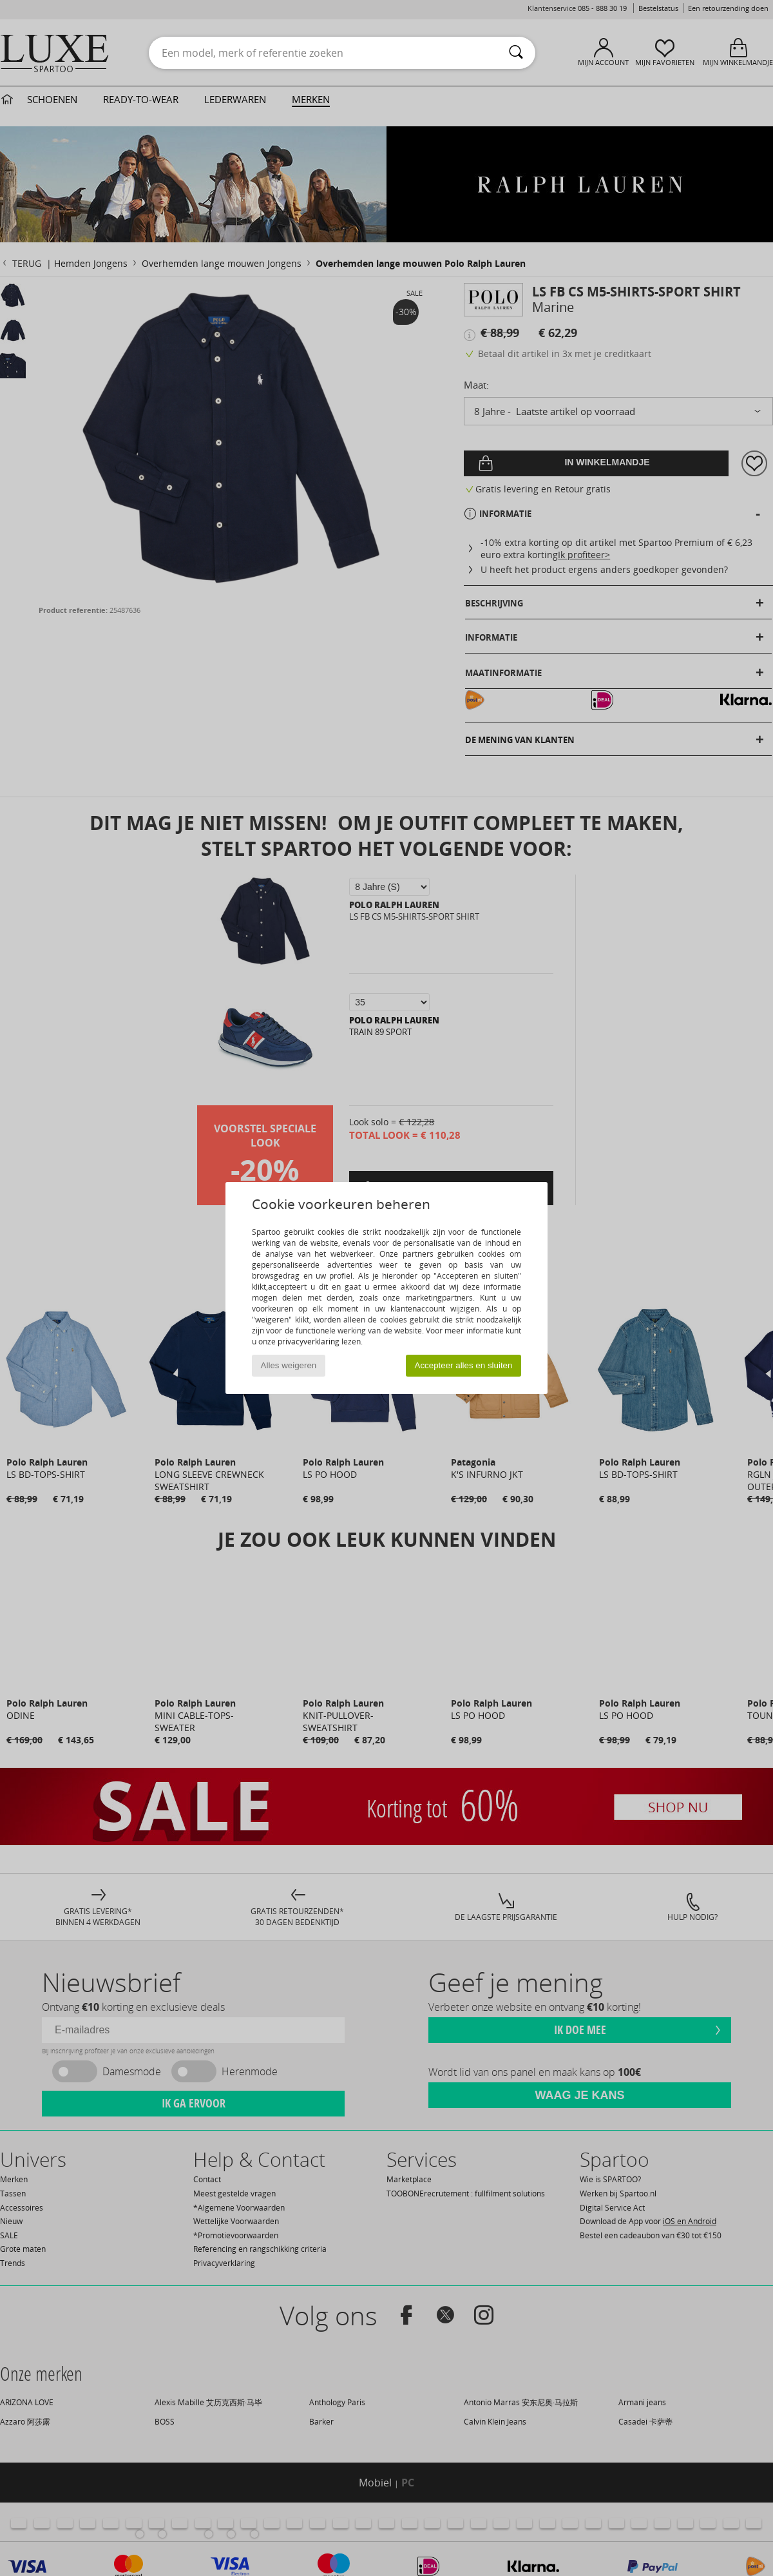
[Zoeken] (516, 53)
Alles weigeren (289, 1365)
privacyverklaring (308, 1341)
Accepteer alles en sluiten (464, 1365)
